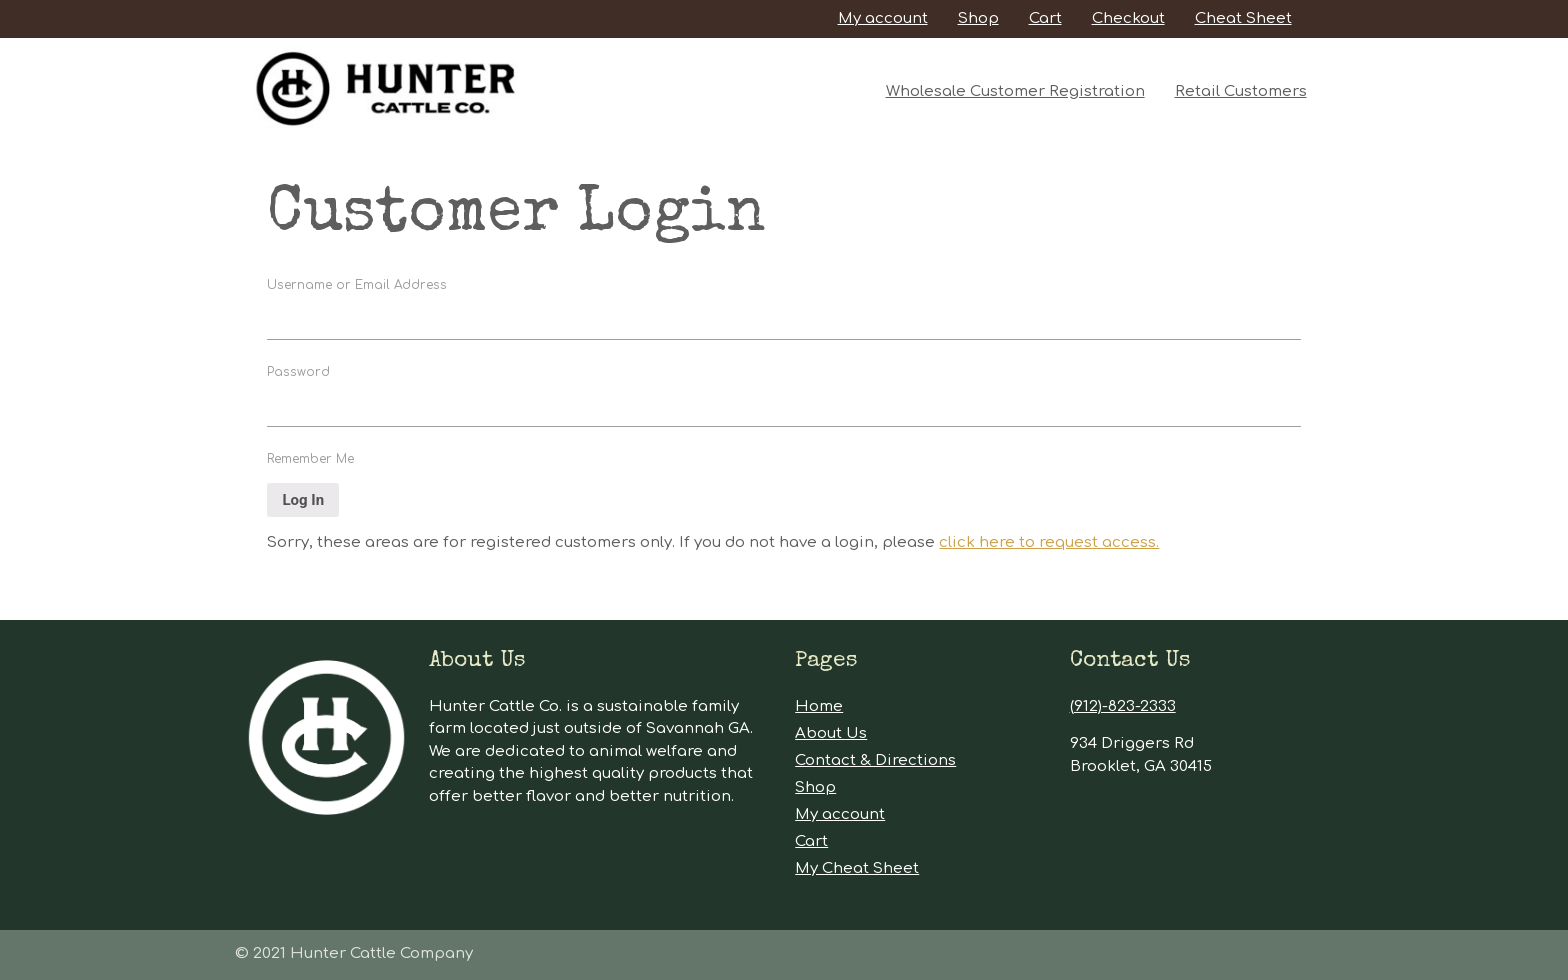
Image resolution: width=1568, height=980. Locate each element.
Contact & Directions (875, 760)
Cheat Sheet (1243, 18)
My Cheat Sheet (857, 868)
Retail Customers (1241, 91)
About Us (831, 733)
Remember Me (310, 459)
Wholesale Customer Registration (1015, 91)
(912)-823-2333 (1123, 706)
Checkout (1128, 18)
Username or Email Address (357, 285)
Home (819, 706)
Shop (978, 18)
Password (298, 372)
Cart (1045, 18)
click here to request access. (1049, 542)
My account (883, 18)
